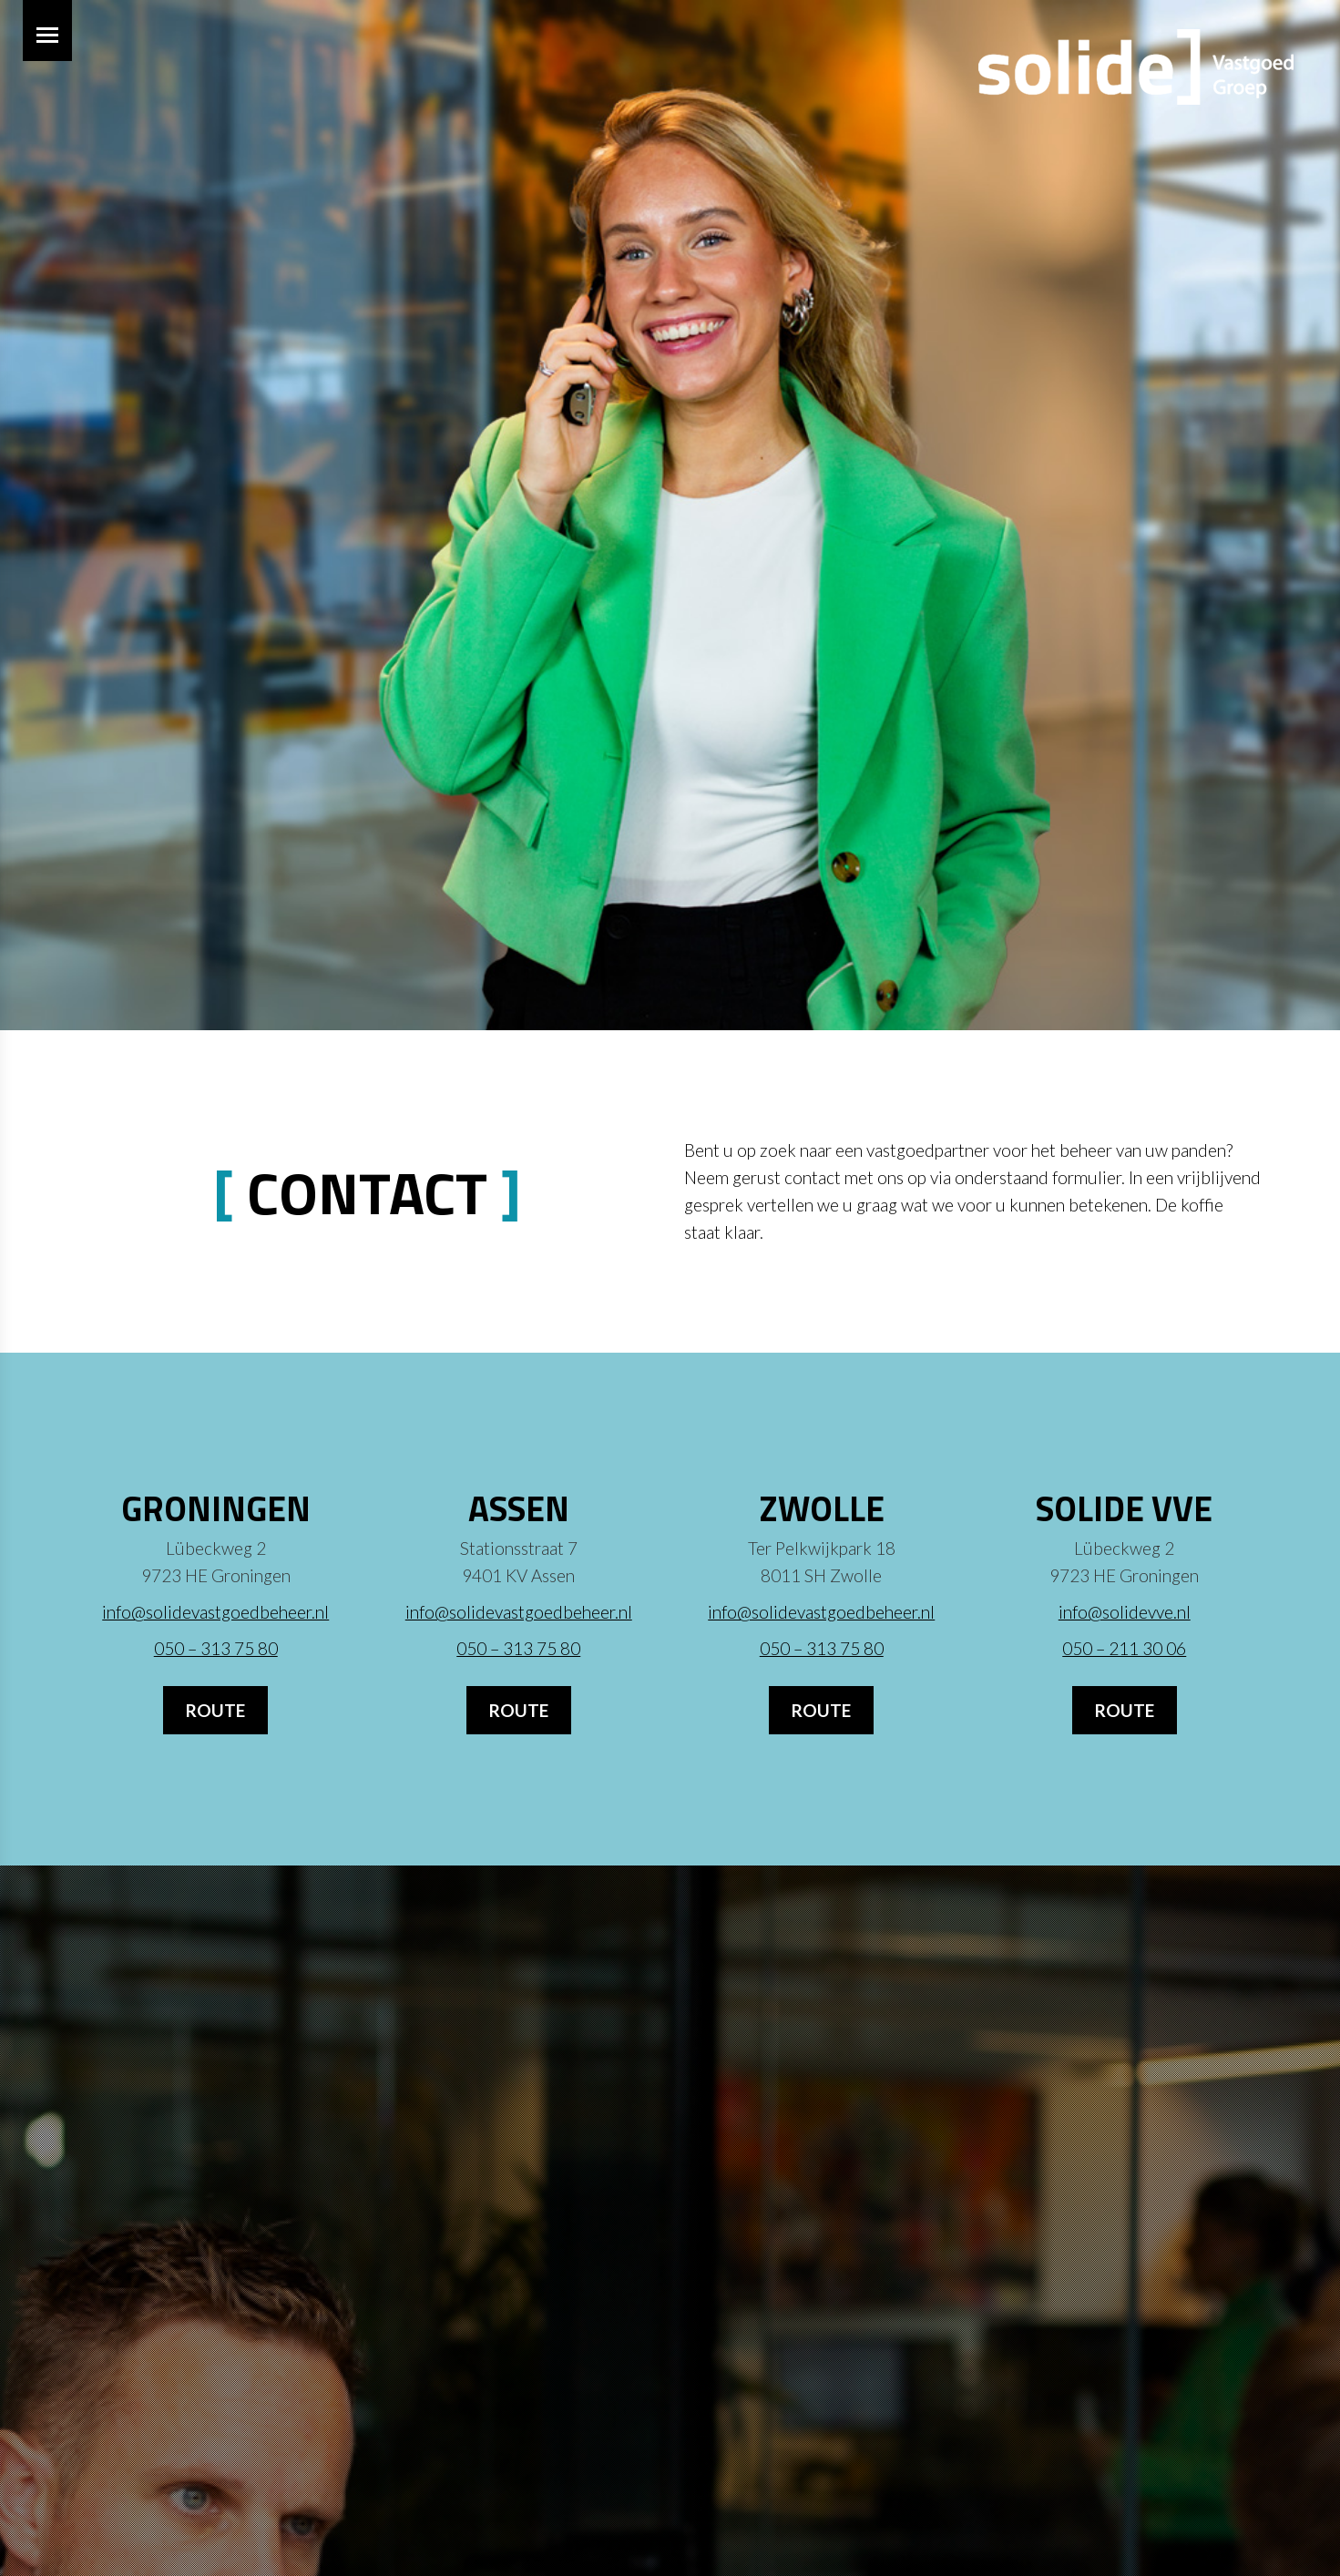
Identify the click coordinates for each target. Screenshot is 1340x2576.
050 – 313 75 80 (216, 1648)
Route (215, 1710)
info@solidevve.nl (1125, 1611)
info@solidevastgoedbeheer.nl (215, 1611)
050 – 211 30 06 (1124, 1648)
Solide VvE (1124, 1508)
